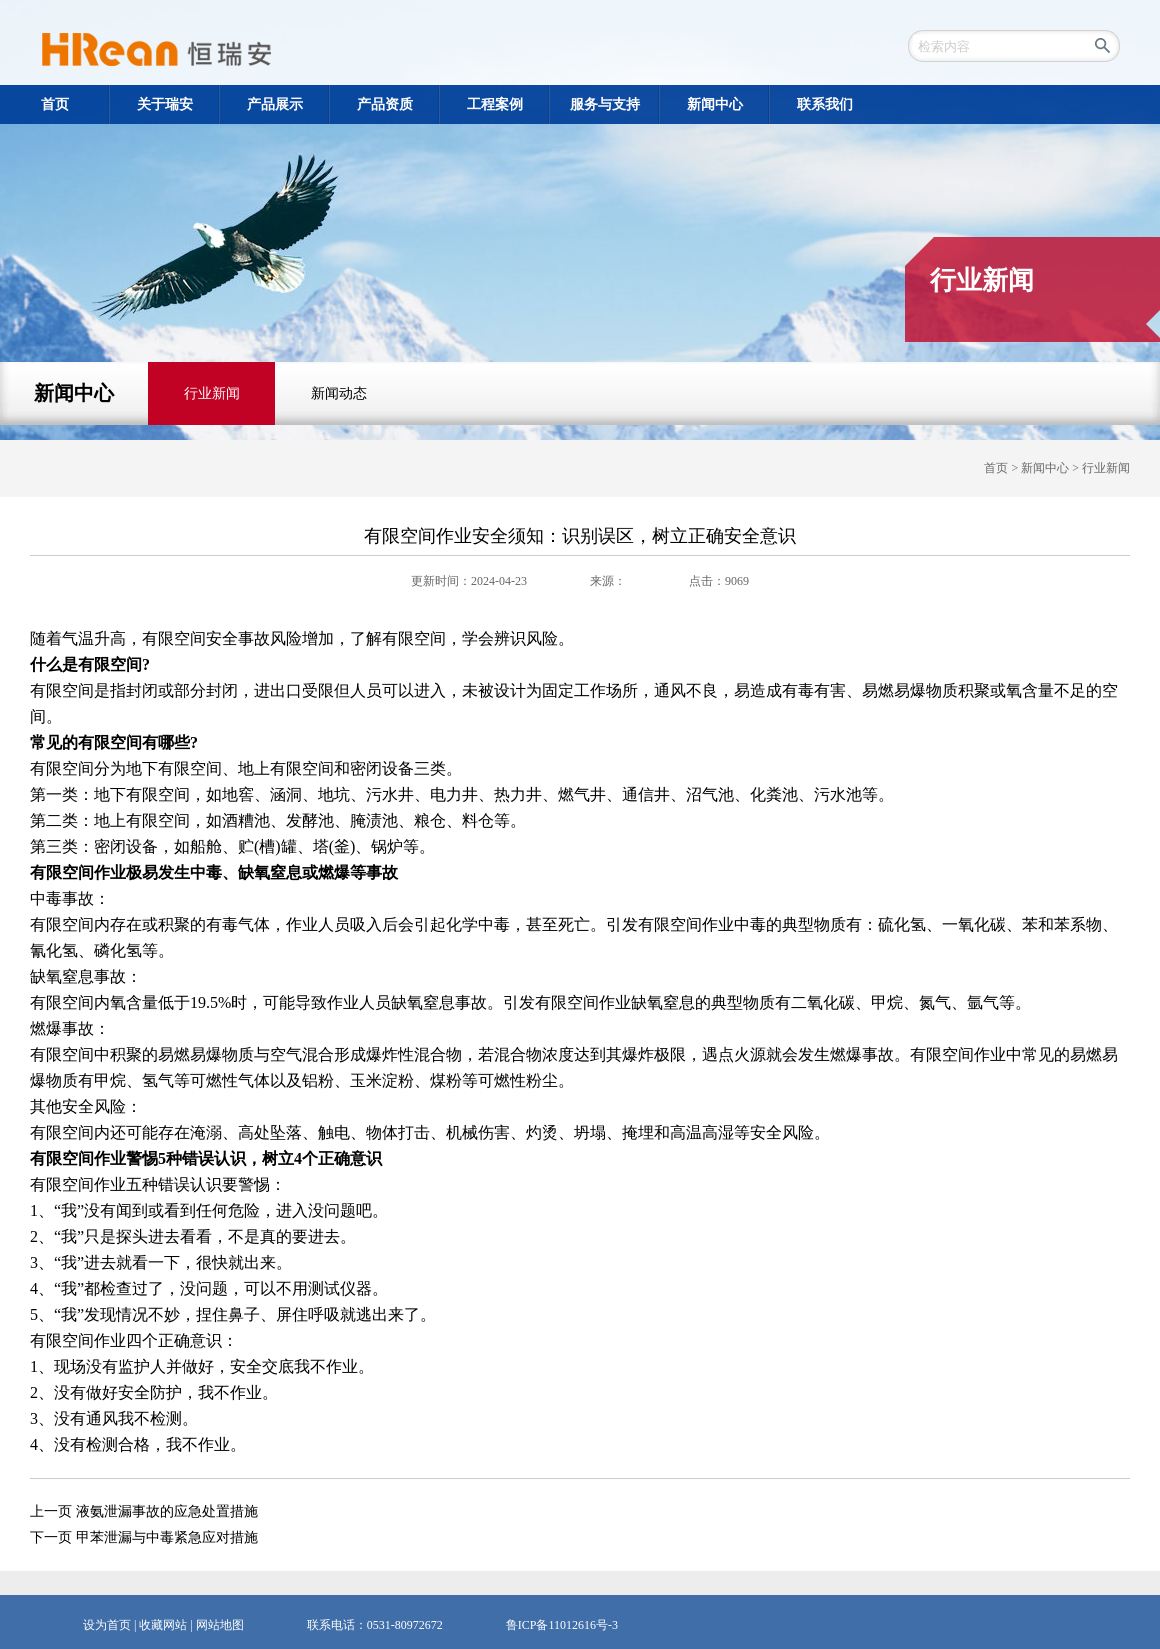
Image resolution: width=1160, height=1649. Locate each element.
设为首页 (107, 1625)
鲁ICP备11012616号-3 (562, 1625)
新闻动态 (339, 393)
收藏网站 (163, 1625)
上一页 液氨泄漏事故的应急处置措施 (144, 1511)
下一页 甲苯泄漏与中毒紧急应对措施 (144, 1537)
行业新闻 (212, 393)
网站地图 (220, 1625)
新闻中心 (74, 393)
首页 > (1002, 468)
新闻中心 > (1051, 468)
